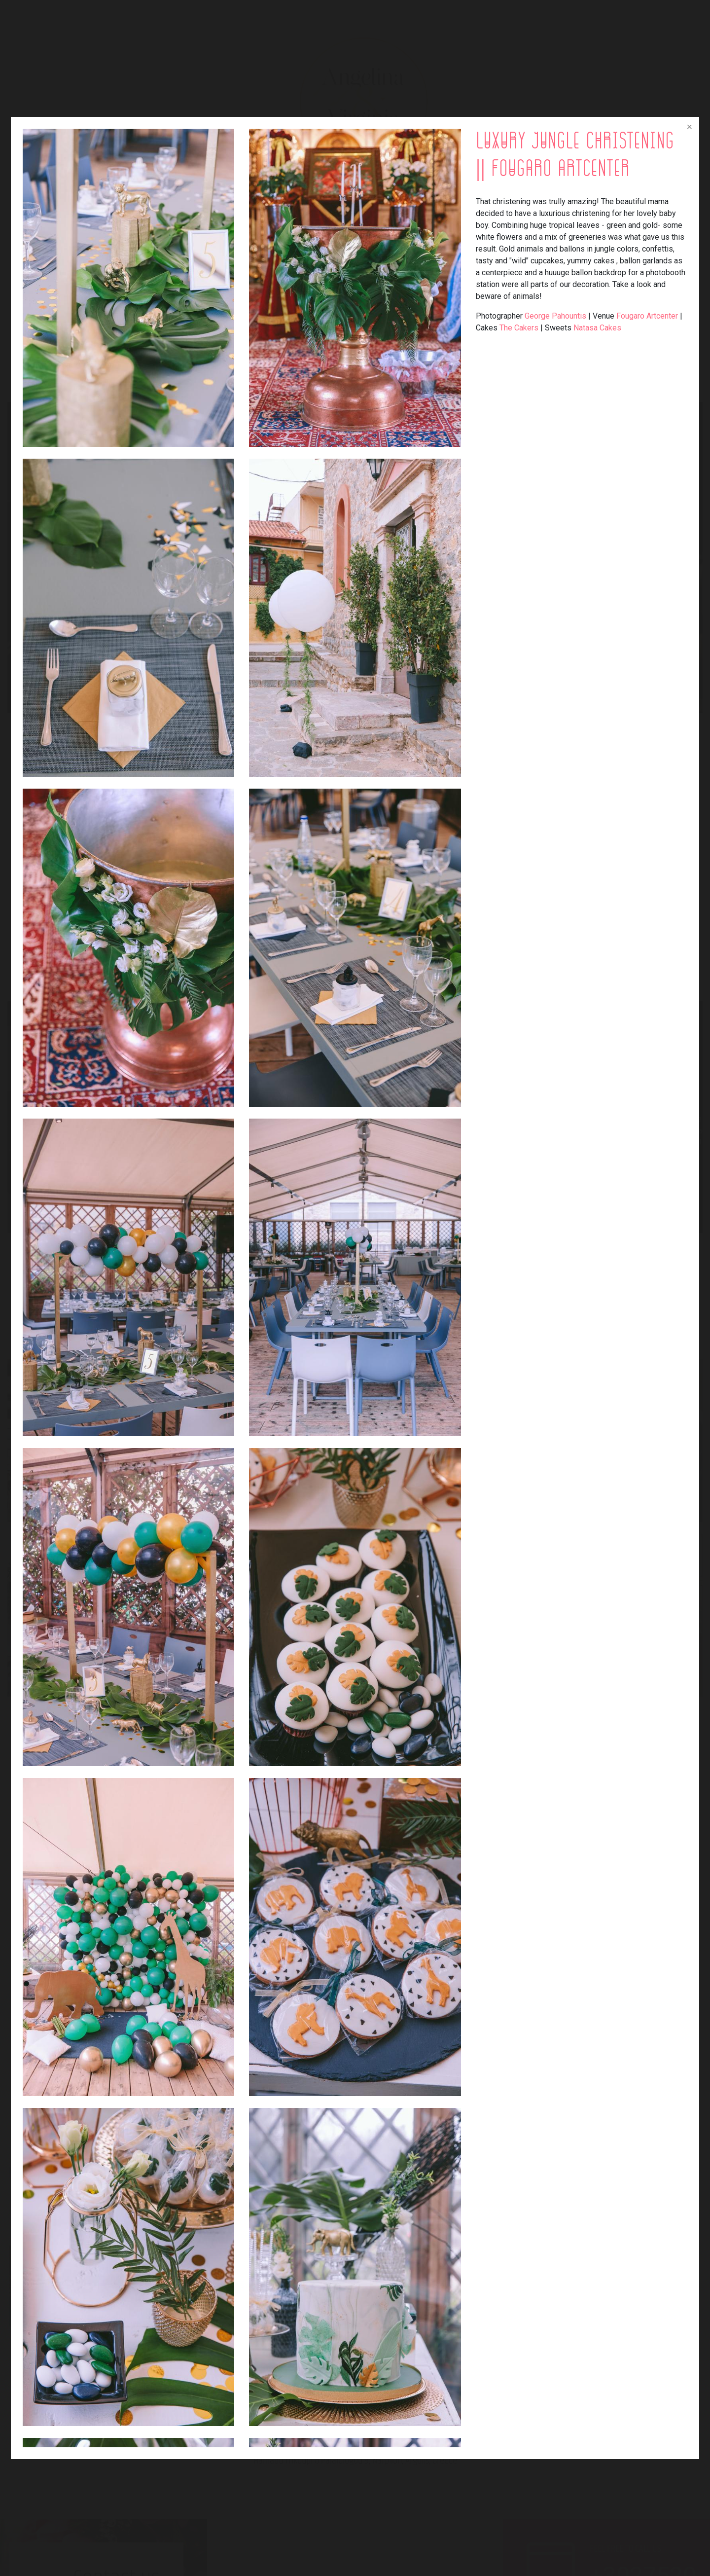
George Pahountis (555, 316)
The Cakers (518, 327)
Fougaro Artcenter (647, 316)
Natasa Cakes (597, 327)
